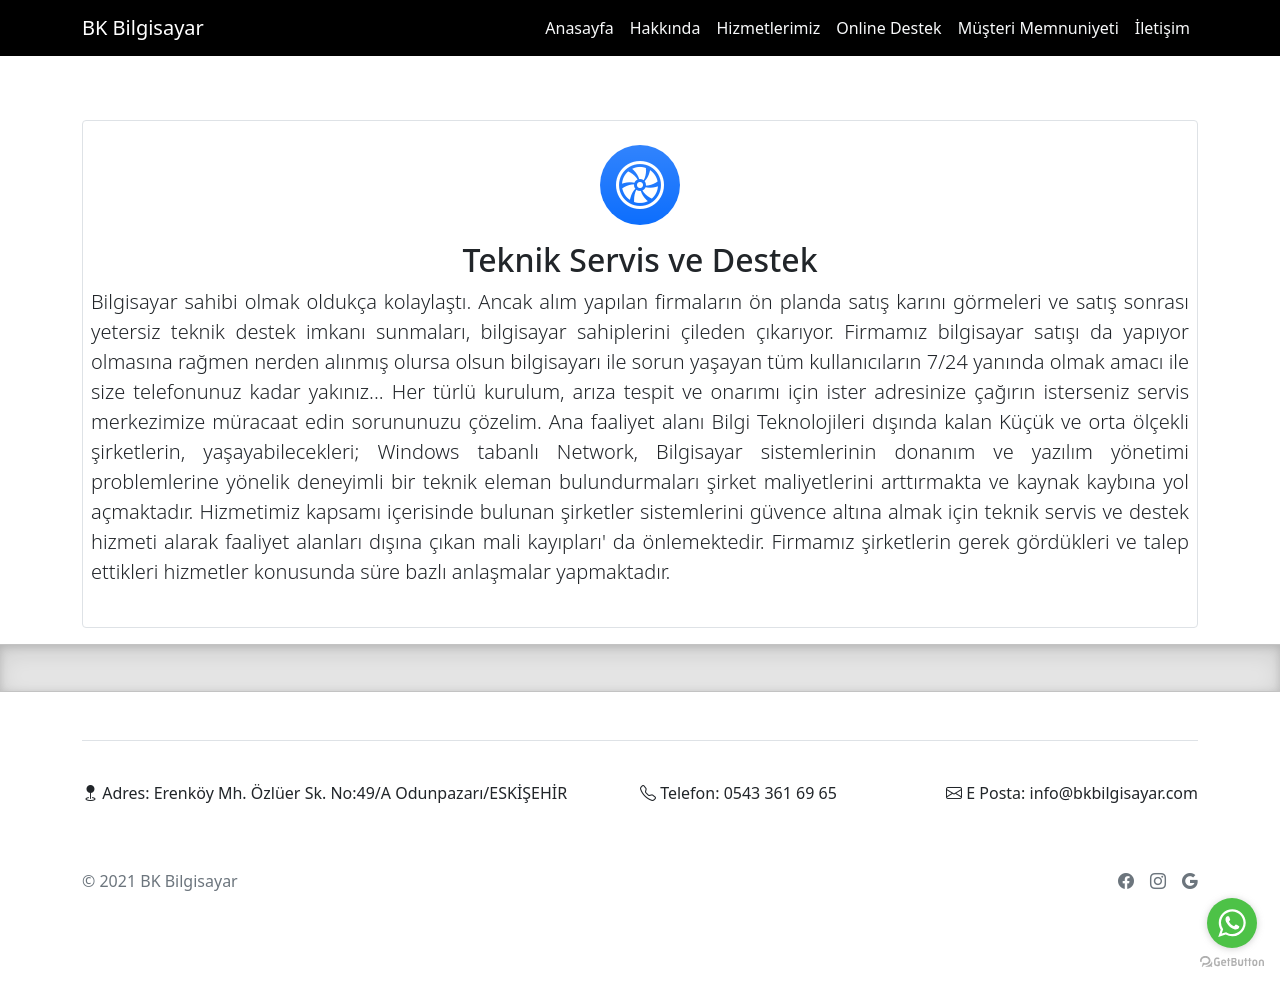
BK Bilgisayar (143, 27)
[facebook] (1126, 881)
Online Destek (888, 28)
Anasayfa (579, 28)
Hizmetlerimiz (768, 28)
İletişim (1162, 28)
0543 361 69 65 (780, 793)
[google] (1190, 881)
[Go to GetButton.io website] (1232, 961)
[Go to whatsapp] (1232, 923)
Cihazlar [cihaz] (329, 881)
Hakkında (665, 28)
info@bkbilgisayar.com (1114, 793)
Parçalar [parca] (268, 881)
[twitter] (1158, 881)
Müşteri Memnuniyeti (1038, 28)
